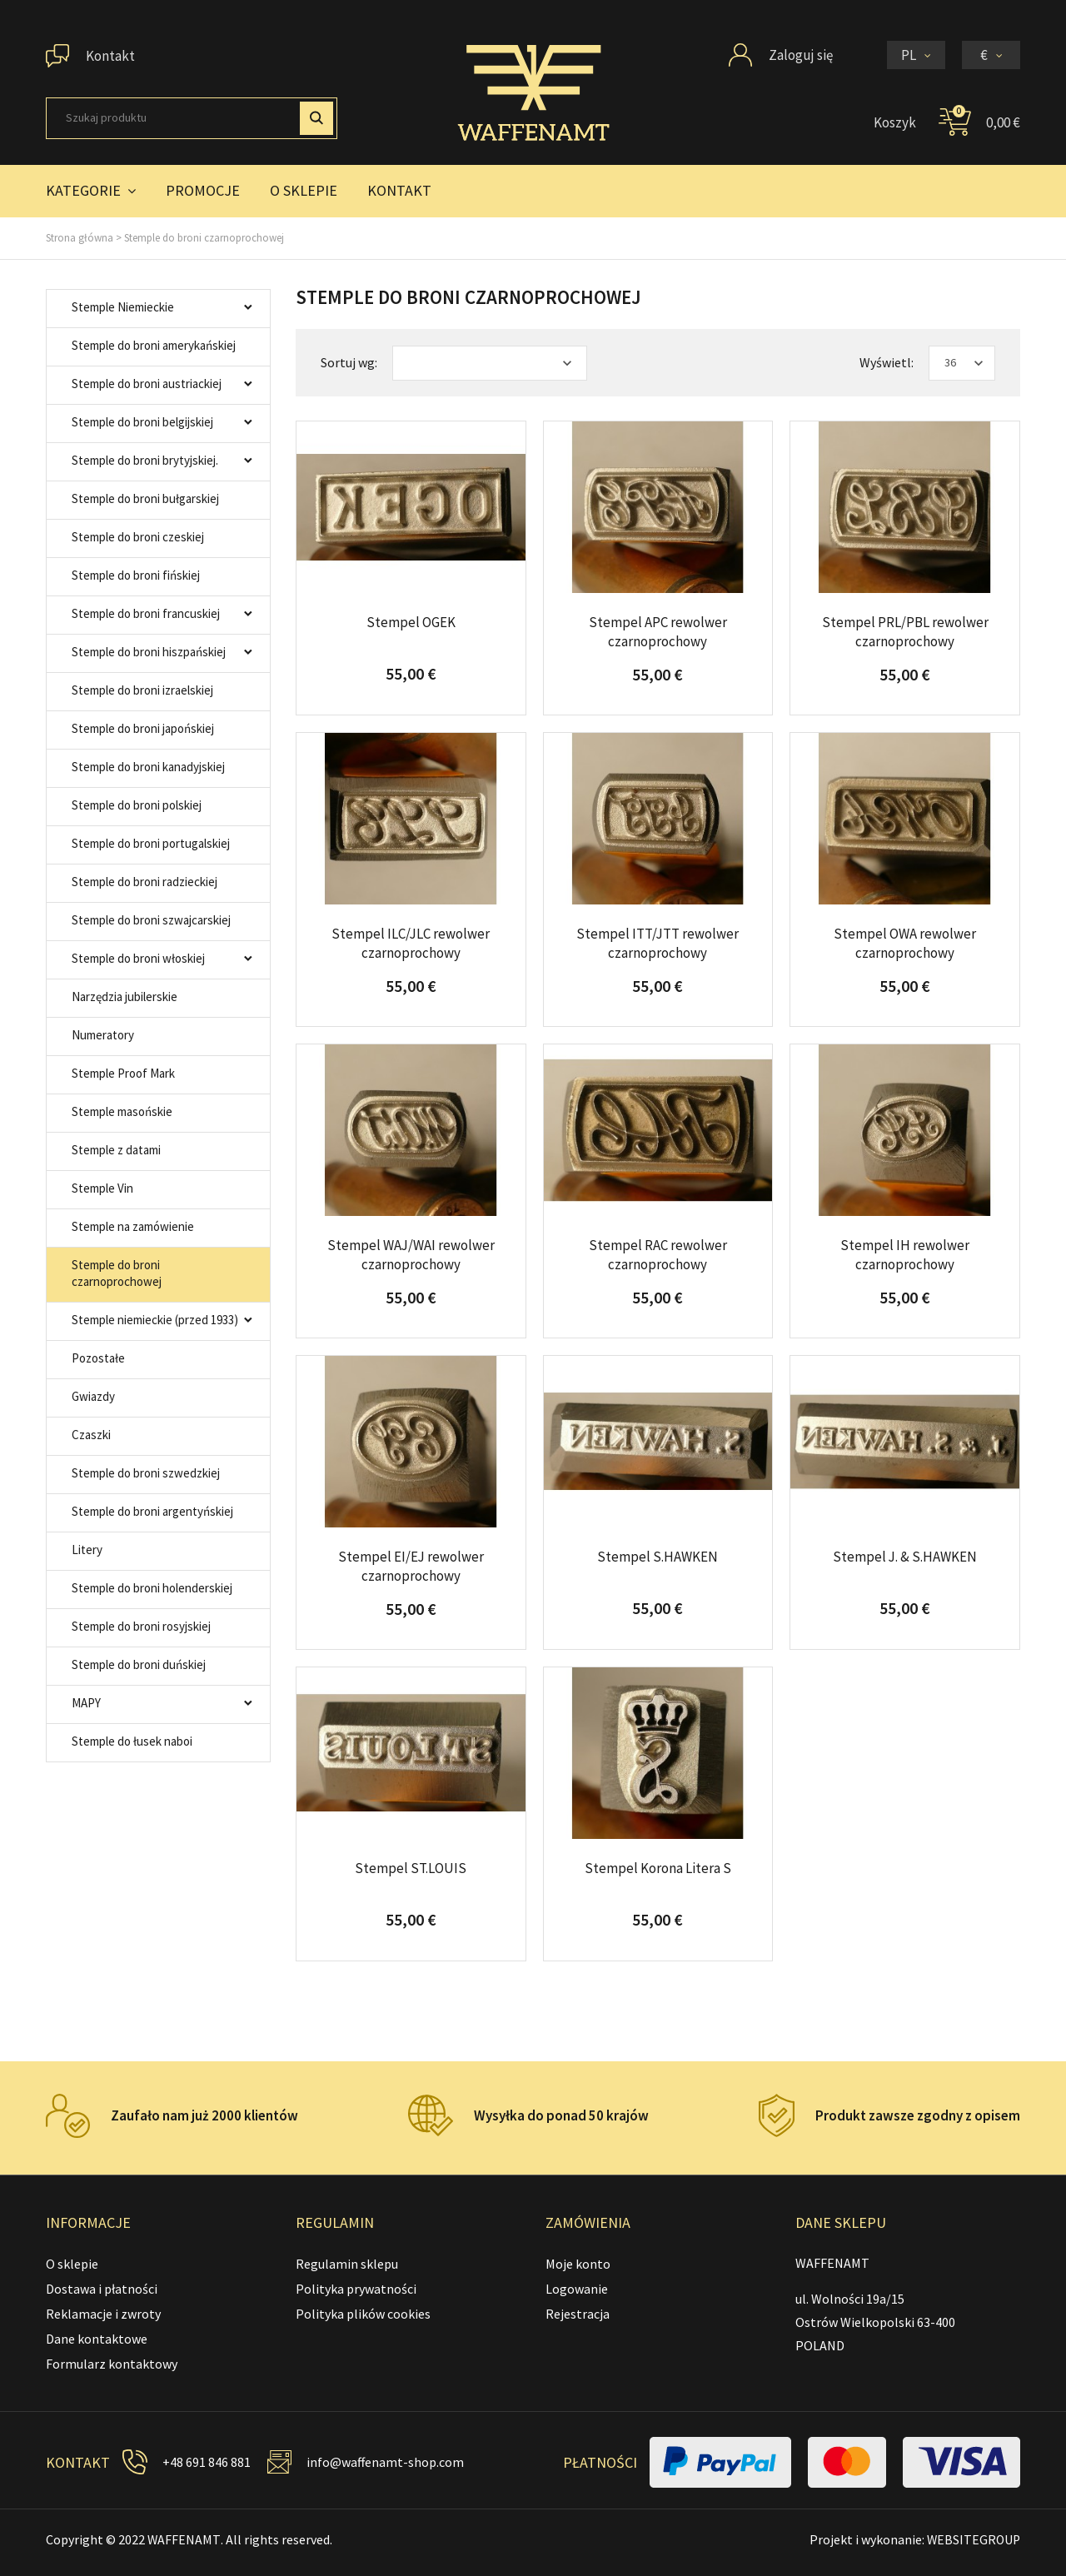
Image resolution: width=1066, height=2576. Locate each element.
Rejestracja (577, 2313)
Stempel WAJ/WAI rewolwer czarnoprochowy (410, 1254)
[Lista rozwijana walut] (991, 55)
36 (950, 362)
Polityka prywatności (356, 2288)
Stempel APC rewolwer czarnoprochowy (658, 631)
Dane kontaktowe (96, 2338)
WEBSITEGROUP (972, 2539)
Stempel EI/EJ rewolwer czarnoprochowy (410, 1565)
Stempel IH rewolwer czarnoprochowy (904, 1254)
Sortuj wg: (349, 362)
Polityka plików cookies (363, 2313)
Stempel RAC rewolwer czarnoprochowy (658, 1254)
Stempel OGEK (411, 622)
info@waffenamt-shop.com (386, 2462)
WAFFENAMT (183, 2539)
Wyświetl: (886, 362)
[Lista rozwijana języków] (916, 55)
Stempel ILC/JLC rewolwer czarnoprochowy (411, 942)
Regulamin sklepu (347, 2263)
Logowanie (576, 2288)
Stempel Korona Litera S (658, 1868)
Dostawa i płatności (101, 2288)
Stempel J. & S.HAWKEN (905, 1556)
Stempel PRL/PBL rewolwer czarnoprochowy (905, 631)
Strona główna (79, 238)
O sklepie (72, 2263)
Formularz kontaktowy (111, 2363)
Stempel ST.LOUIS (410, 1868)
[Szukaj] (191, 118)
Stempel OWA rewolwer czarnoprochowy (905, 942)
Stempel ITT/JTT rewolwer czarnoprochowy (657, 942)
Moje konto (577, 2263)
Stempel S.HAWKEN (657, 1556)
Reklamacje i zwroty (103, 2313)
